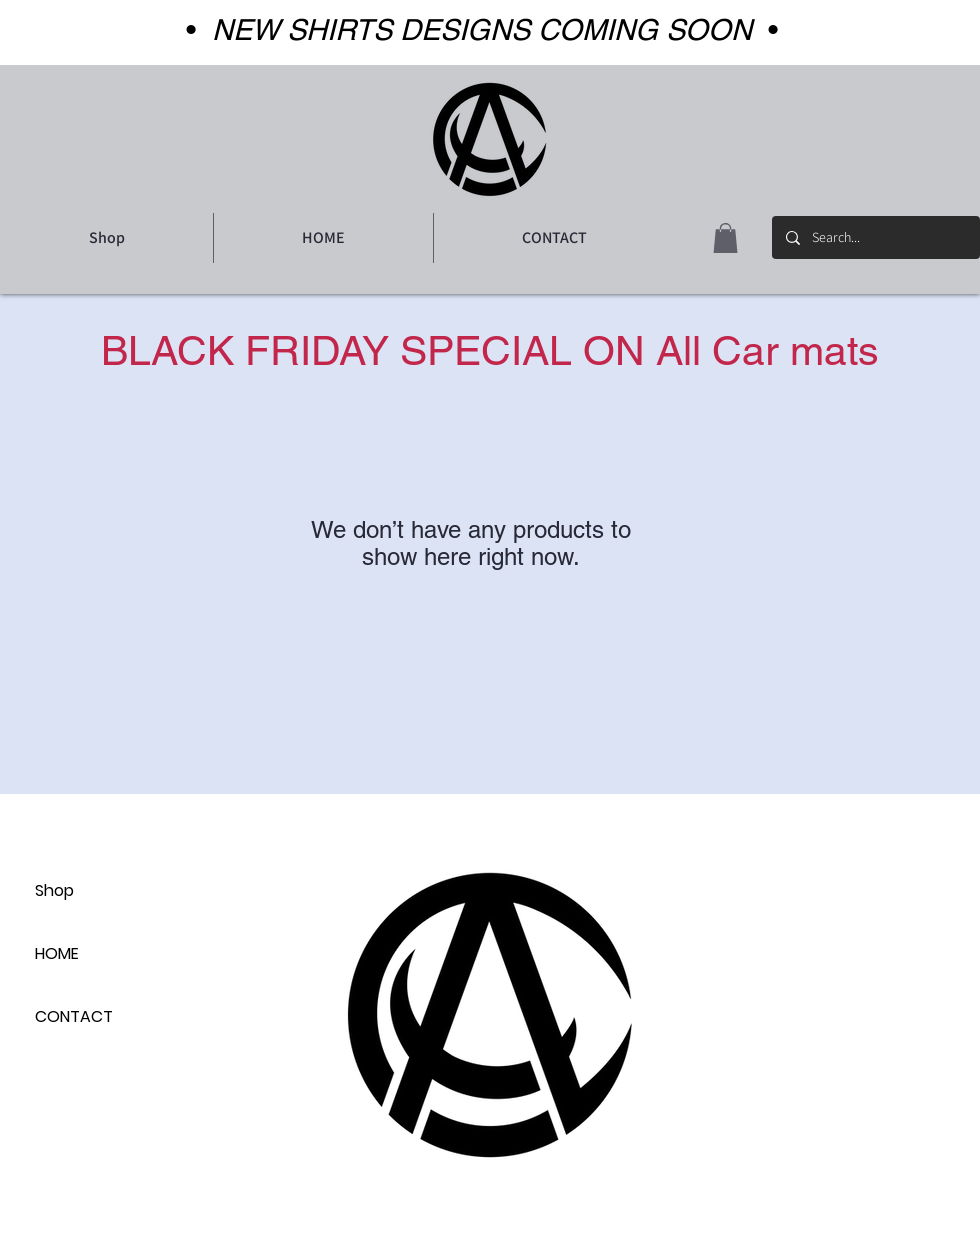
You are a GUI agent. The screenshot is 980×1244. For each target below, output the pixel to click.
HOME (57, 953)
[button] (725, 238)
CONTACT (74, 1016)
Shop (54, 890)
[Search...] (875, 237)
